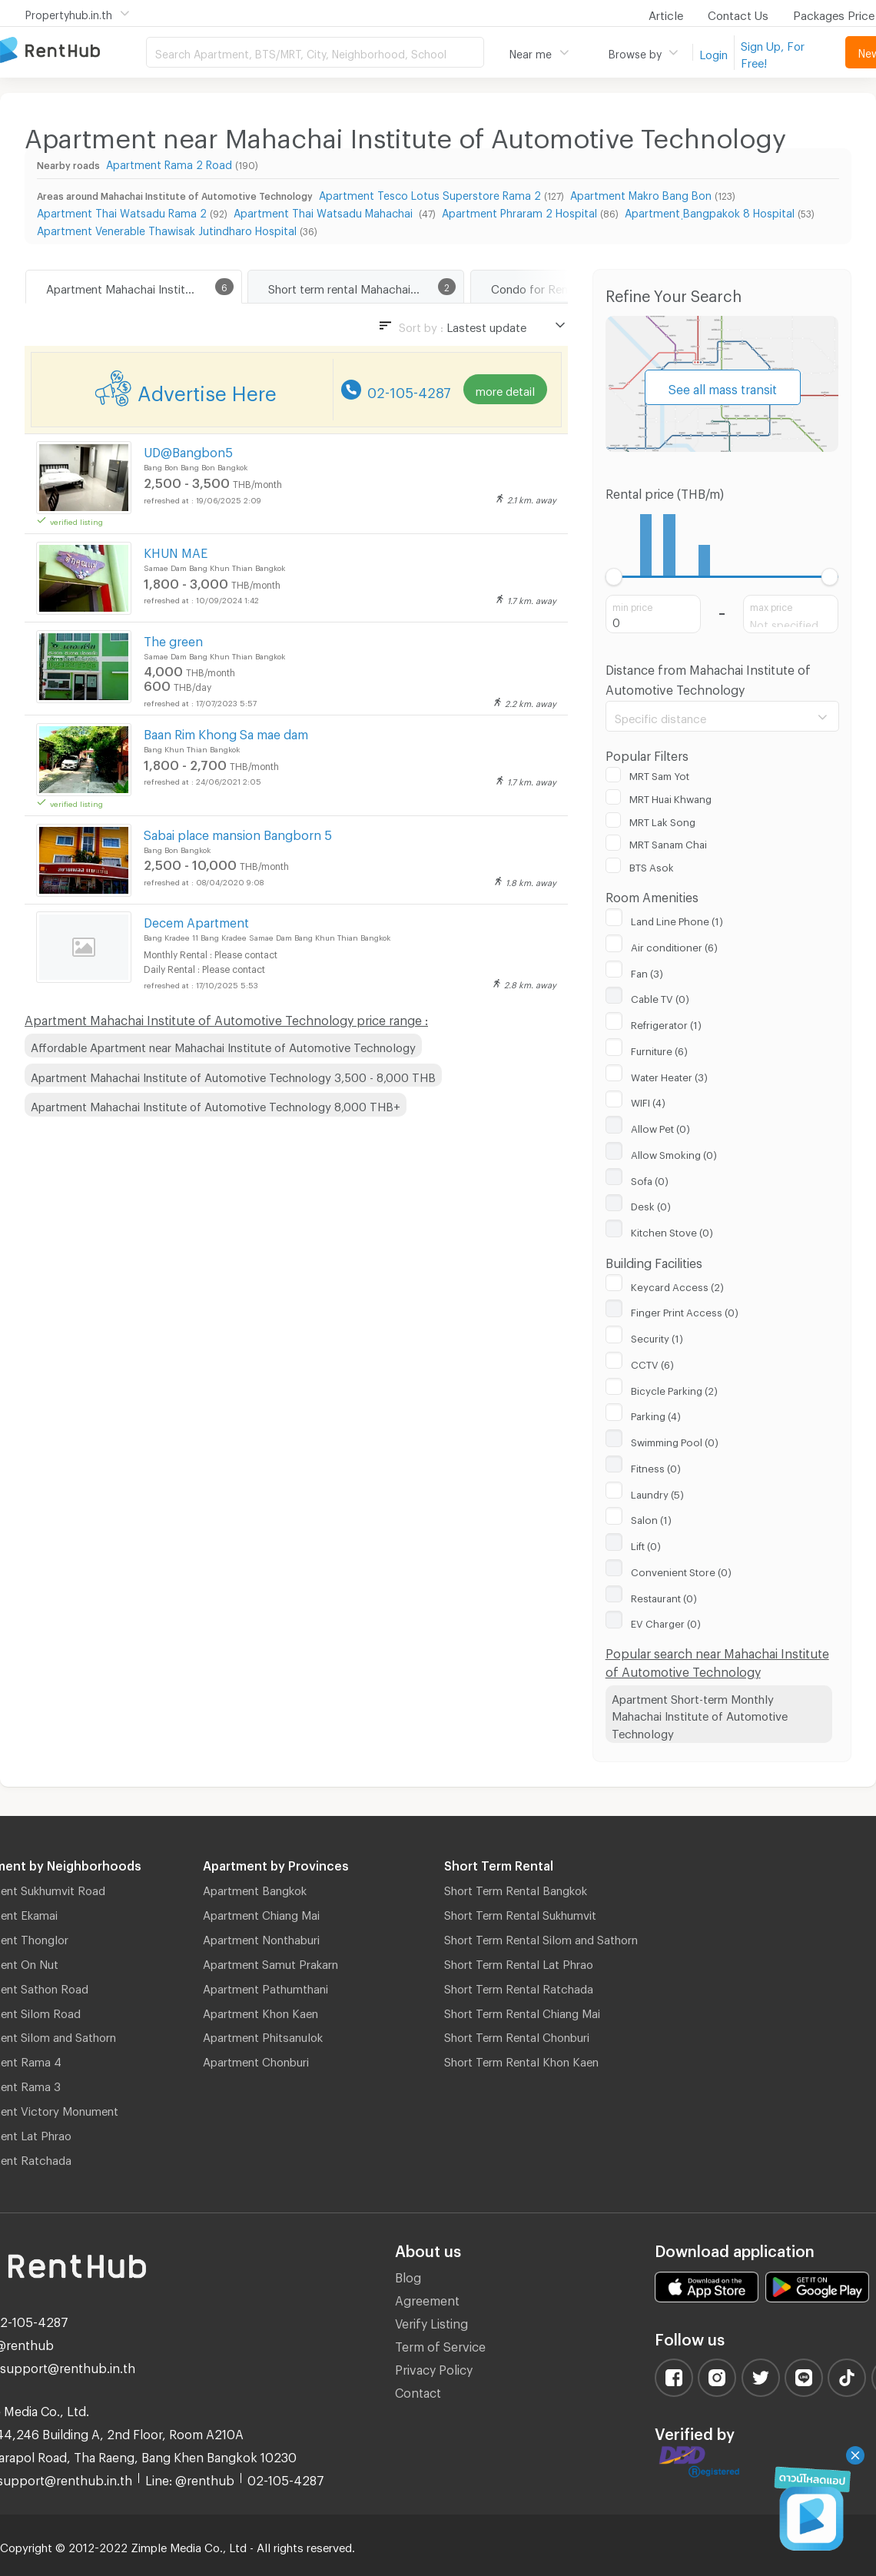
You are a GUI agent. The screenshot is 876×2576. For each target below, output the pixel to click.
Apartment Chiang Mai (261, 1912)
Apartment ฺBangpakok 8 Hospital (710, 211)
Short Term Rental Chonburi (516, 2035)
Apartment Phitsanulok (263, 2035)
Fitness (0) (656, 1466)
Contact (418, 2390)
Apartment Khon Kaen (260, 2011)
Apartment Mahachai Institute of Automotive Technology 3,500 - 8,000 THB (233, 1075)
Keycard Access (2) (677, 1285)
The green (173, 639)
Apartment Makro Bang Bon (641, 193)
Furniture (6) (659, 1049)
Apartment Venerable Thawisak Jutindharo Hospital (167, 228)
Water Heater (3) (669, 1075)
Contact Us (738, 13)
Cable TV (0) (660, 997)
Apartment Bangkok (255, 1888)
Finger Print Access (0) (684, 1310)
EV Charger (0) (666, 1621)
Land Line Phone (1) (677, 919)
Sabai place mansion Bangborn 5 (238, 833)
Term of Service (440, 2344)
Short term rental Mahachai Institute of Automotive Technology (365, 286)
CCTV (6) (652, 1362)
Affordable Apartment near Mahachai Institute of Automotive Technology (223, 1045)
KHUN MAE (175, 551)
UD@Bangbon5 (188, 450)
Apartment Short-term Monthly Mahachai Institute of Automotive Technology (700, 1714)
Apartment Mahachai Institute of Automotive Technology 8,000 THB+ (215, 1104)
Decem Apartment (196, 920)
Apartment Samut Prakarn (270, 1962)
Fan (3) (647, 971)
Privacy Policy (434, 2367)
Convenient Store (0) (681, 1570)
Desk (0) (651, 1204)
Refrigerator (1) (666, 1023)
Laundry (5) (657, 1492)
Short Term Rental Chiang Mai (522, 2011)
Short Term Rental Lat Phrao (518, 1962)
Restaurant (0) (664, 1596)
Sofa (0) (650, 1179)
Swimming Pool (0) (674, 1440)
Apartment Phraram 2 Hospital (519, 211)
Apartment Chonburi (256, 2059)
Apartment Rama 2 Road (169, 162)
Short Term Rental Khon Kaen (521, 2059)
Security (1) (657, 1336)
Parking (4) (656, 1414)
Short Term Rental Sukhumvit (520, 1912)
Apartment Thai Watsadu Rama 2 (122, 211)
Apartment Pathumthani (265, 1986)
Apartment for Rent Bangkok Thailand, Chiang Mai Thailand (73, 51)
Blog (408, 2275)
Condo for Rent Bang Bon (558, 286)
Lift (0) (646, 1544)
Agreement (427, 2298)
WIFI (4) (648, 1100)
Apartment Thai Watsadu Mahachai (325, 211)
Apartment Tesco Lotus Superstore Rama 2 (430, 193)
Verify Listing (431, 2321)
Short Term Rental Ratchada (518, 1986)
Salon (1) (651, 1518)
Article (666, 13)
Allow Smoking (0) (674, 1153)
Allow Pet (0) (660, 1126)
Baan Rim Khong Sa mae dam (226, 732)
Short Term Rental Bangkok (515, 1888)
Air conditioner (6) (674, 945)
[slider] (614, 577)
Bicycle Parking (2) (674, 1389)
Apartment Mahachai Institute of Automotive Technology (143, 286)
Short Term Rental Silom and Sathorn (541, 1937)
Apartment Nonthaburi (261, 1937)
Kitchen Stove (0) (672, 1230)
